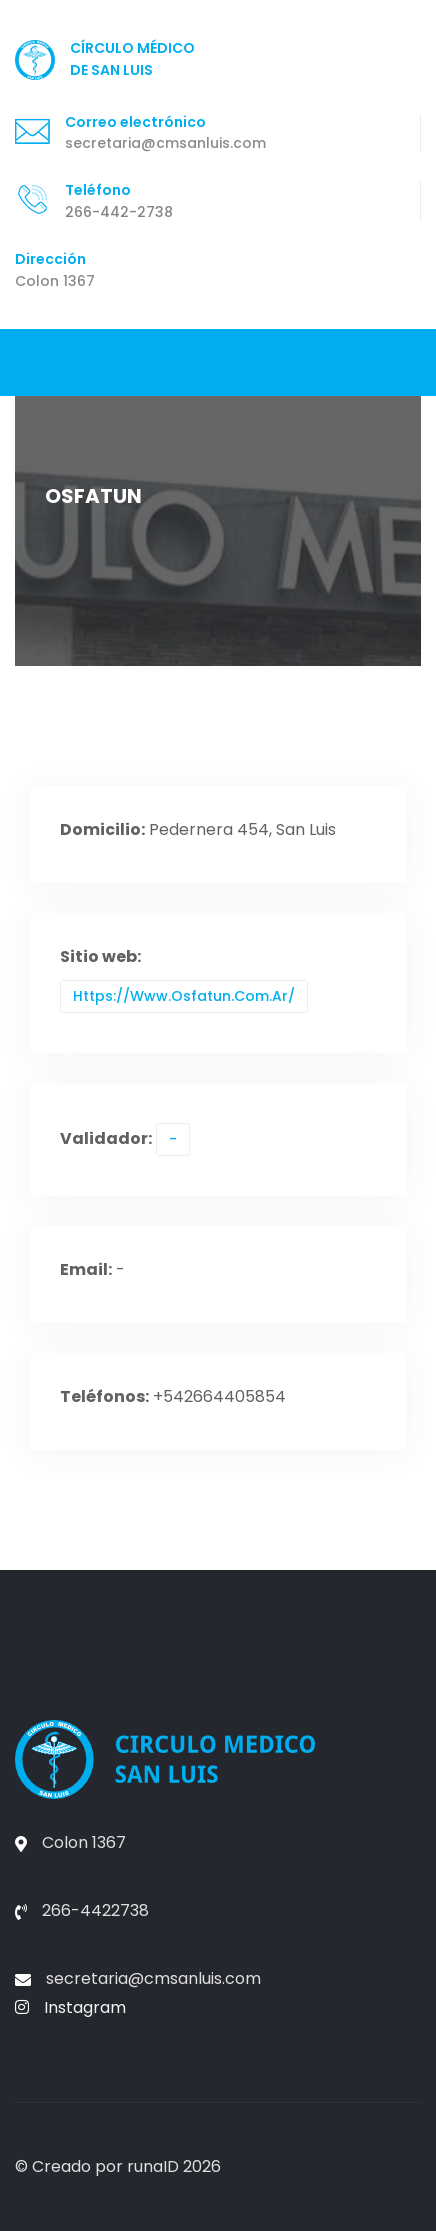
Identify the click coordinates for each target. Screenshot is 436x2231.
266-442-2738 (119, 212)
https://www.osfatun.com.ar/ (184, 996)
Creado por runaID (105, 2166)
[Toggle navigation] (31, 362)
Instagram (70, 2007)
